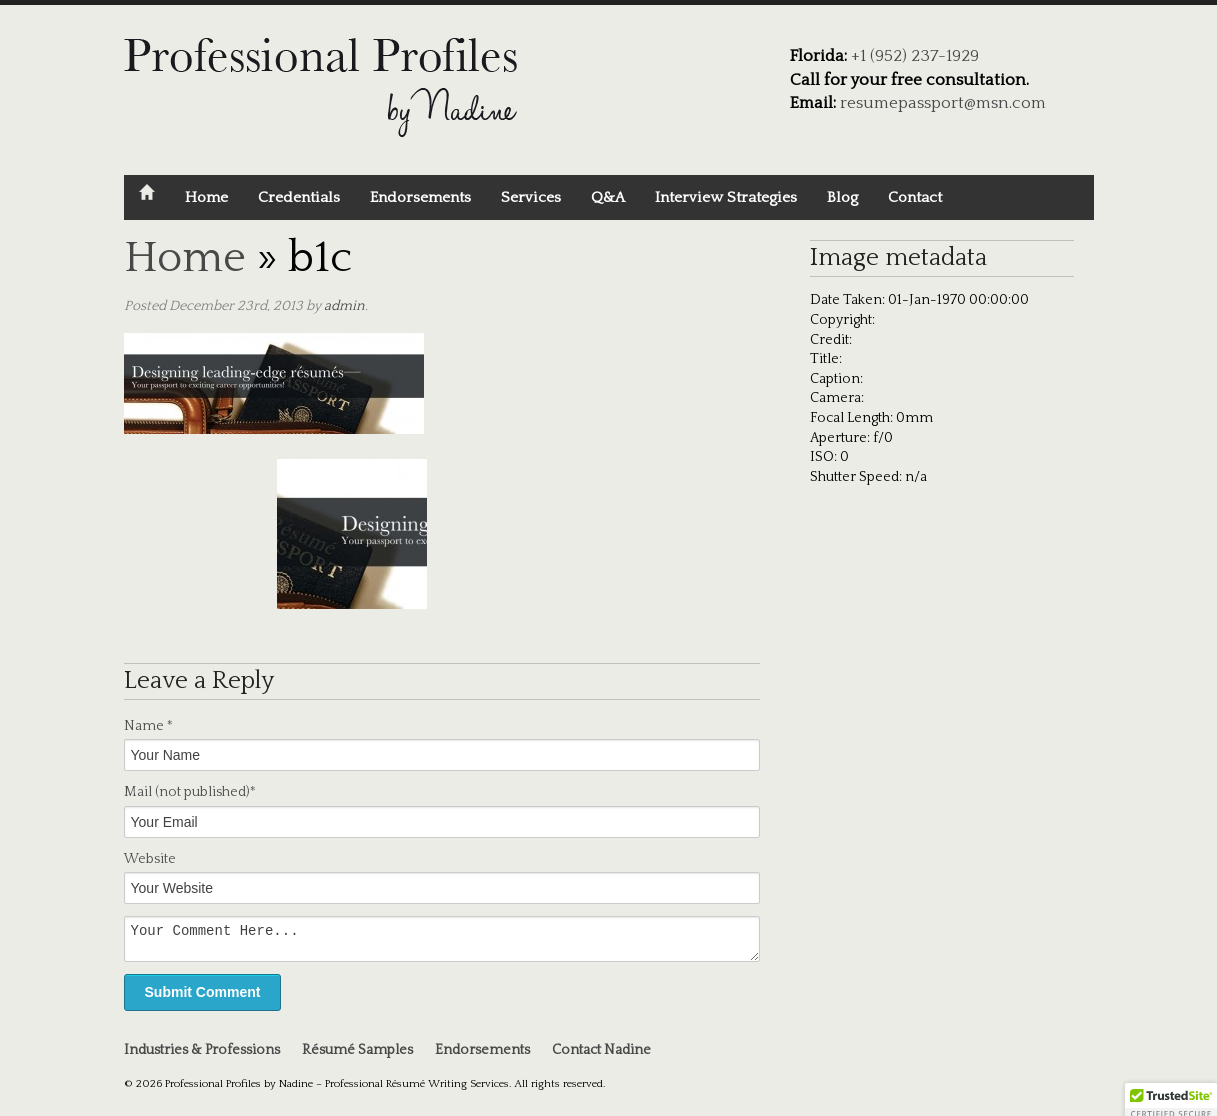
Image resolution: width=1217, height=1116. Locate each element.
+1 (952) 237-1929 (915, 56)
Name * (148, 726)
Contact (915, 197)
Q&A (608, 197)
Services (531, 197)
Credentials (299, 197)
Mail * (190, 792)
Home (206, 197)
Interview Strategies (726, 197)
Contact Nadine (601, 1056)
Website (150, 859)
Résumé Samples (357, 1056)
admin (344, 306)
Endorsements (420, 197)
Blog (842, 197)
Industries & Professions (202, 1056)
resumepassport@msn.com (943, 103)
